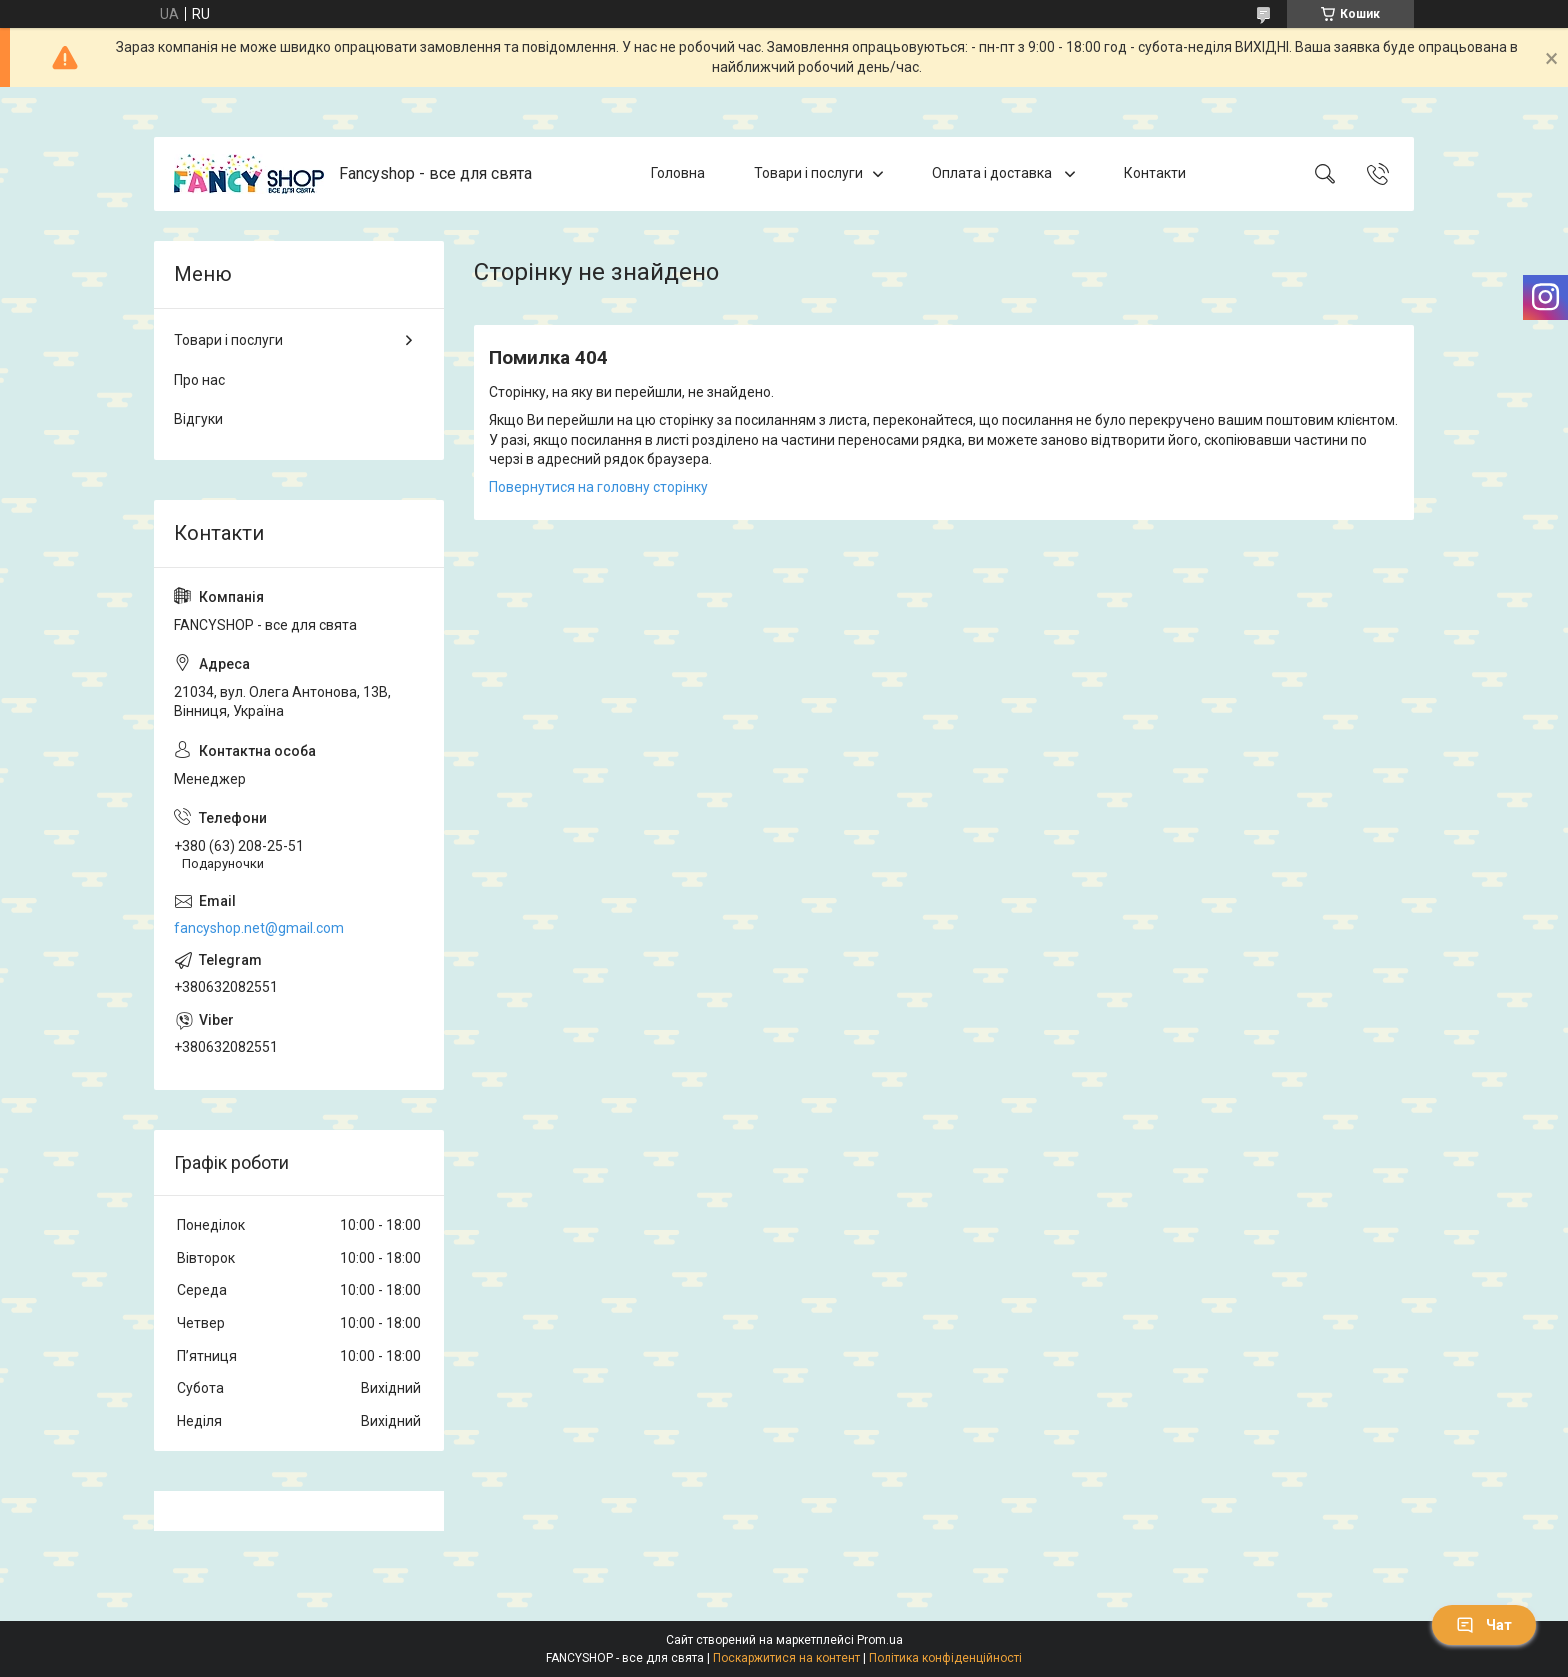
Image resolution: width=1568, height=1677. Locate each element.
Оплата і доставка (993, 173)
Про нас (199, 380)
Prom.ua (880, 1640)
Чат (1484, 1625)
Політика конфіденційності (945, 1658)
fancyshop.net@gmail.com (259, 928)
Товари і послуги (808, 173)
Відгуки (198, 419)
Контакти (1155, 173)
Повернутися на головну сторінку (598, 487)
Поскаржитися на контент (786, 1658)
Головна (678, 173)
